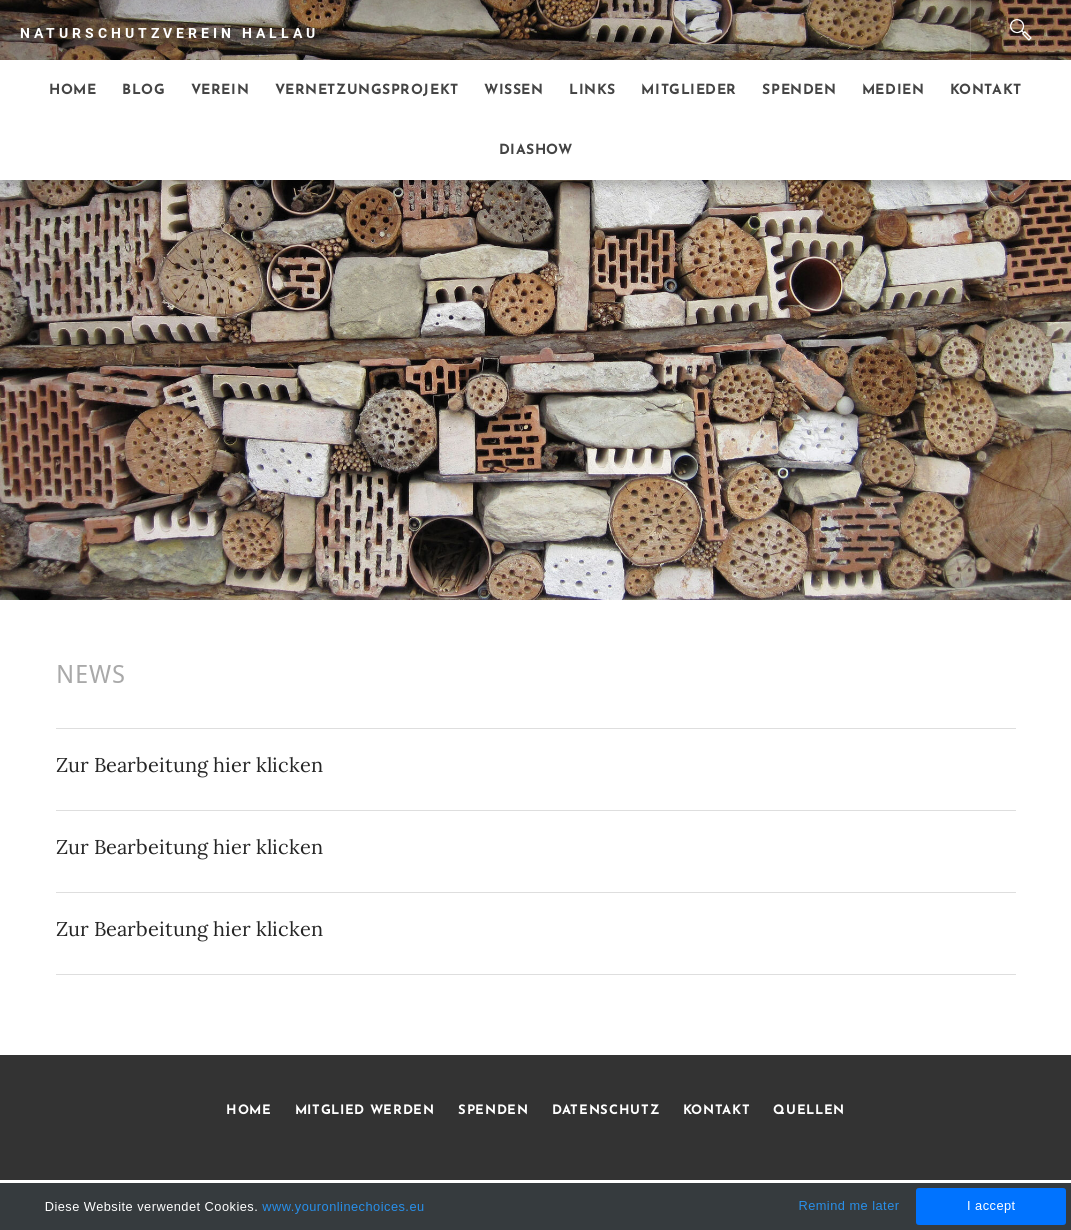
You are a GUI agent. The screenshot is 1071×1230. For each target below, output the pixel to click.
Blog (143, 90)
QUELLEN (809, 1110)
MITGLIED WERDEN (362, 1110)
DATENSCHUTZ (605, 1110)
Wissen (513, 90)
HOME (249, 1110)
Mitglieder (689, 90)
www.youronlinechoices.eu (343, 1206)
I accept (991, 1205)
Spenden (799, 90)
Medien (893, 90)
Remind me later (848, 1205)
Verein (220, 90)
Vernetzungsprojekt (367, 90)
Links (592, 90)
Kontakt (986, 90)
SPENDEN (493, 1110)
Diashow (536, 150)
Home (72, 90)
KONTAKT (717, 1110)
